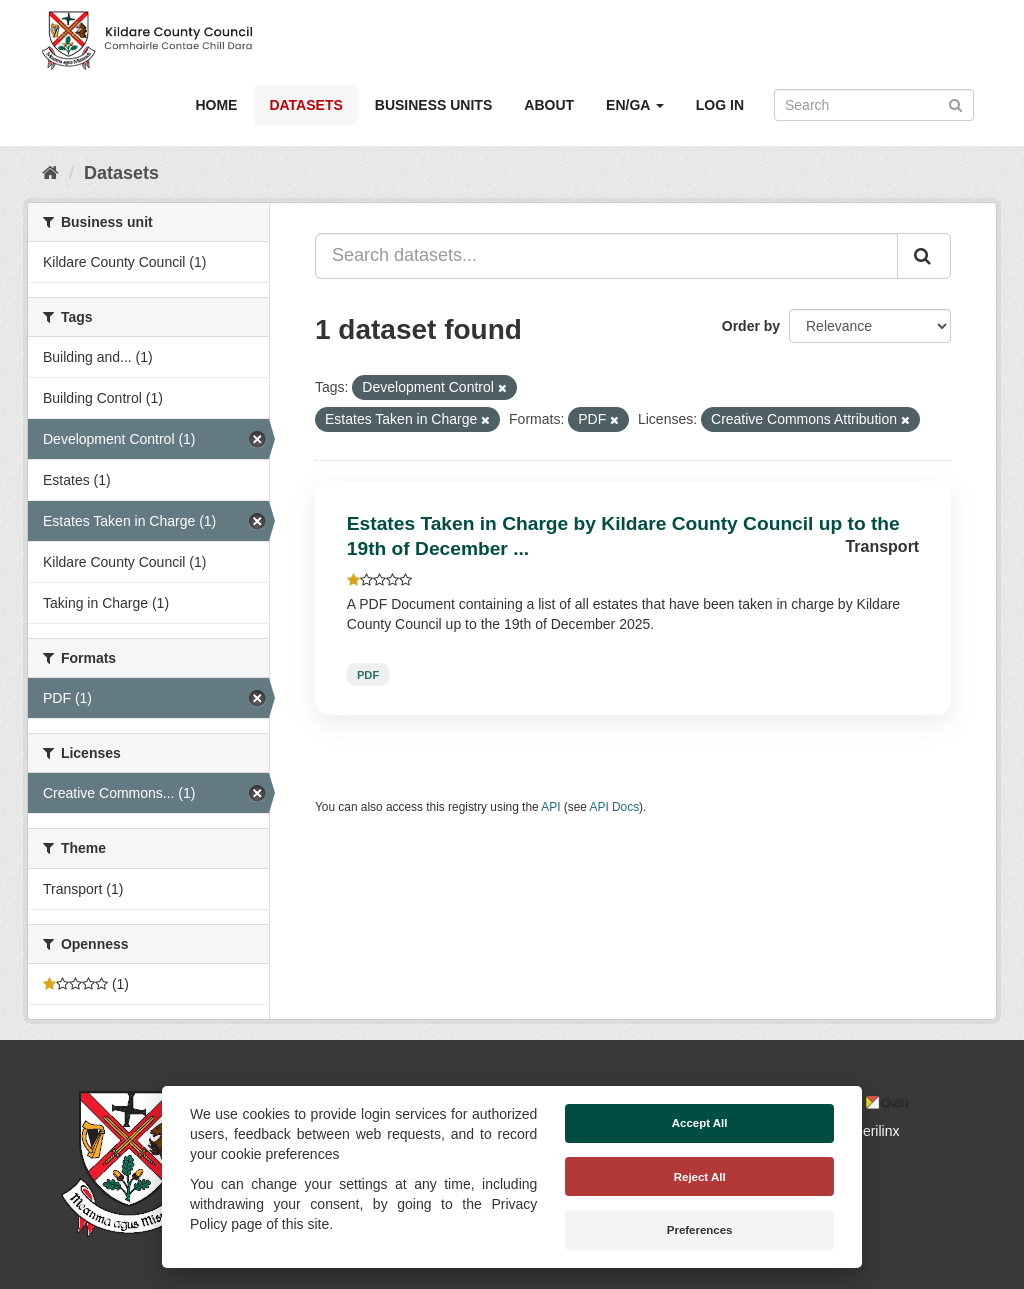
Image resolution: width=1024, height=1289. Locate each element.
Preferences (700, 1230)
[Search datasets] (874, 105)
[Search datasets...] (606, 256)
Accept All (700, 1123)
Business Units (433, 105)
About (549, 105)
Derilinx (867, 1131)
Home (216, 105)
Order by (751, 326)
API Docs (615, 807)
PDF (368, 674)
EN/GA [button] (635, 105)
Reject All (700, 1177)
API (550, 807)
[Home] (50, 173)
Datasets (305, 105)
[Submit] (955, 103)
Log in (720, 105)
